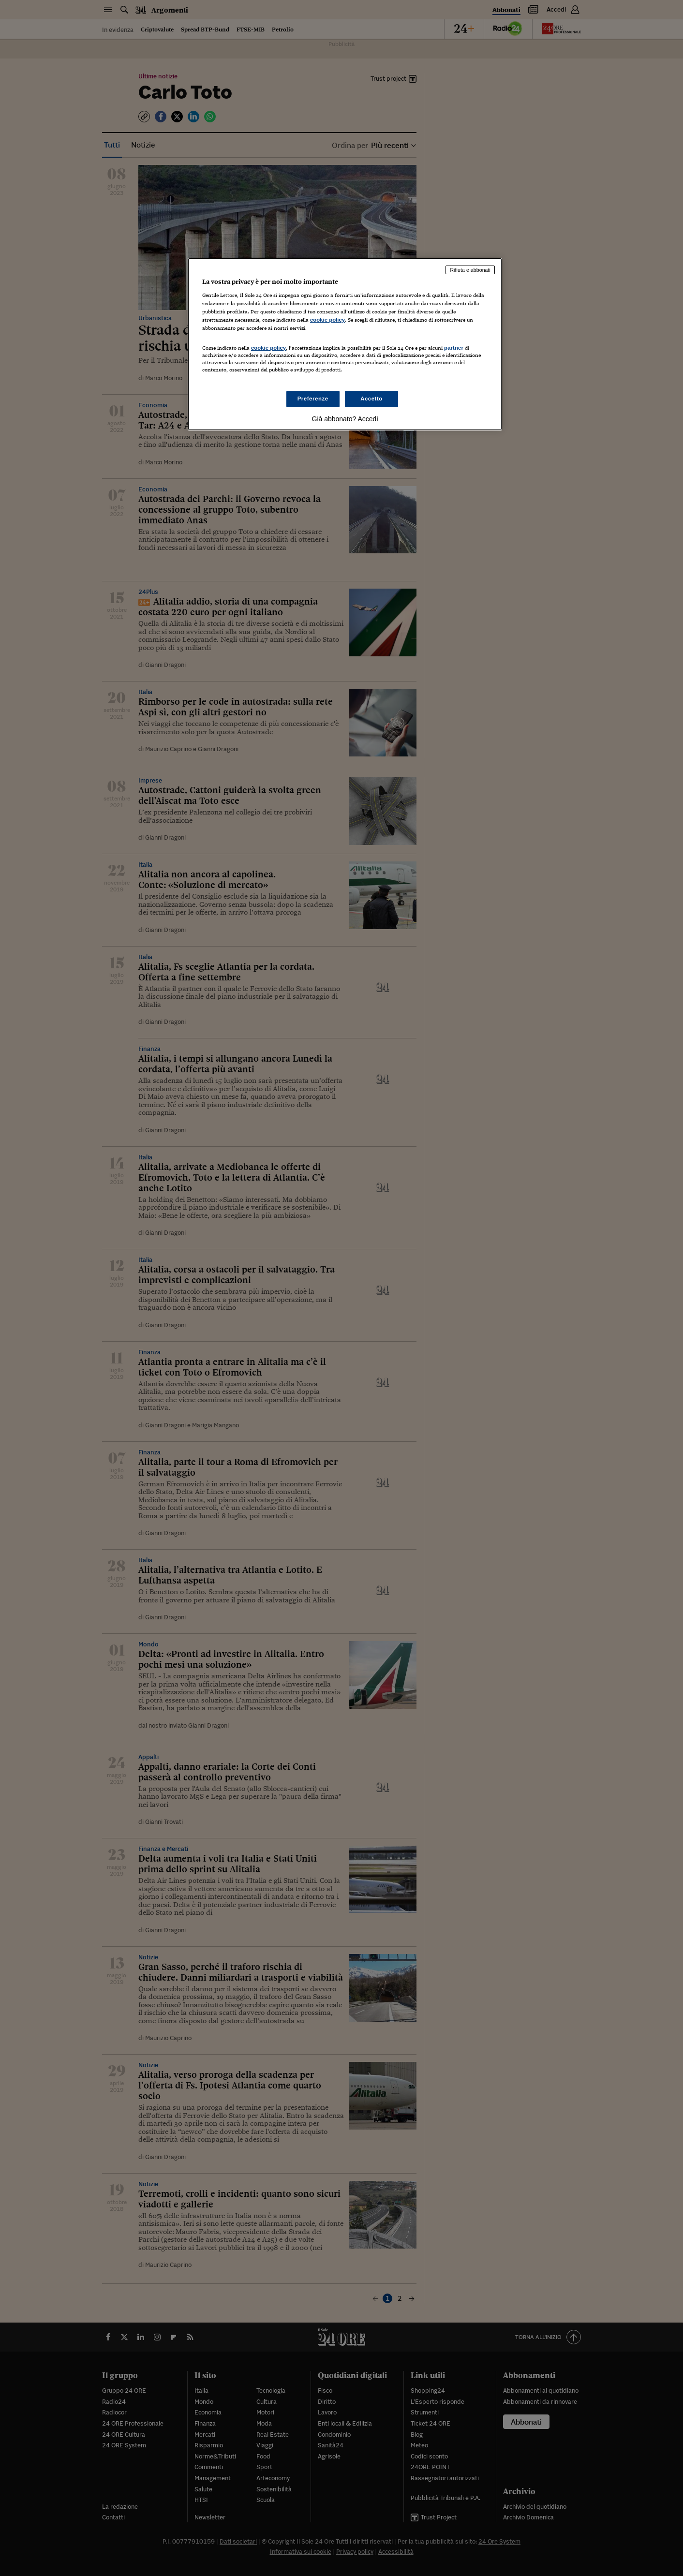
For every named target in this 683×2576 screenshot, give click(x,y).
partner (453, 348)
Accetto (371, 398)
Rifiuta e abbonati (470, 270)
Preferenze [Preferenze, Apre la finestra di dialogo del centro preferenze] (312, 398)
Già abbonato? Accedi (345, 419)
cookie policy (327, 320)
